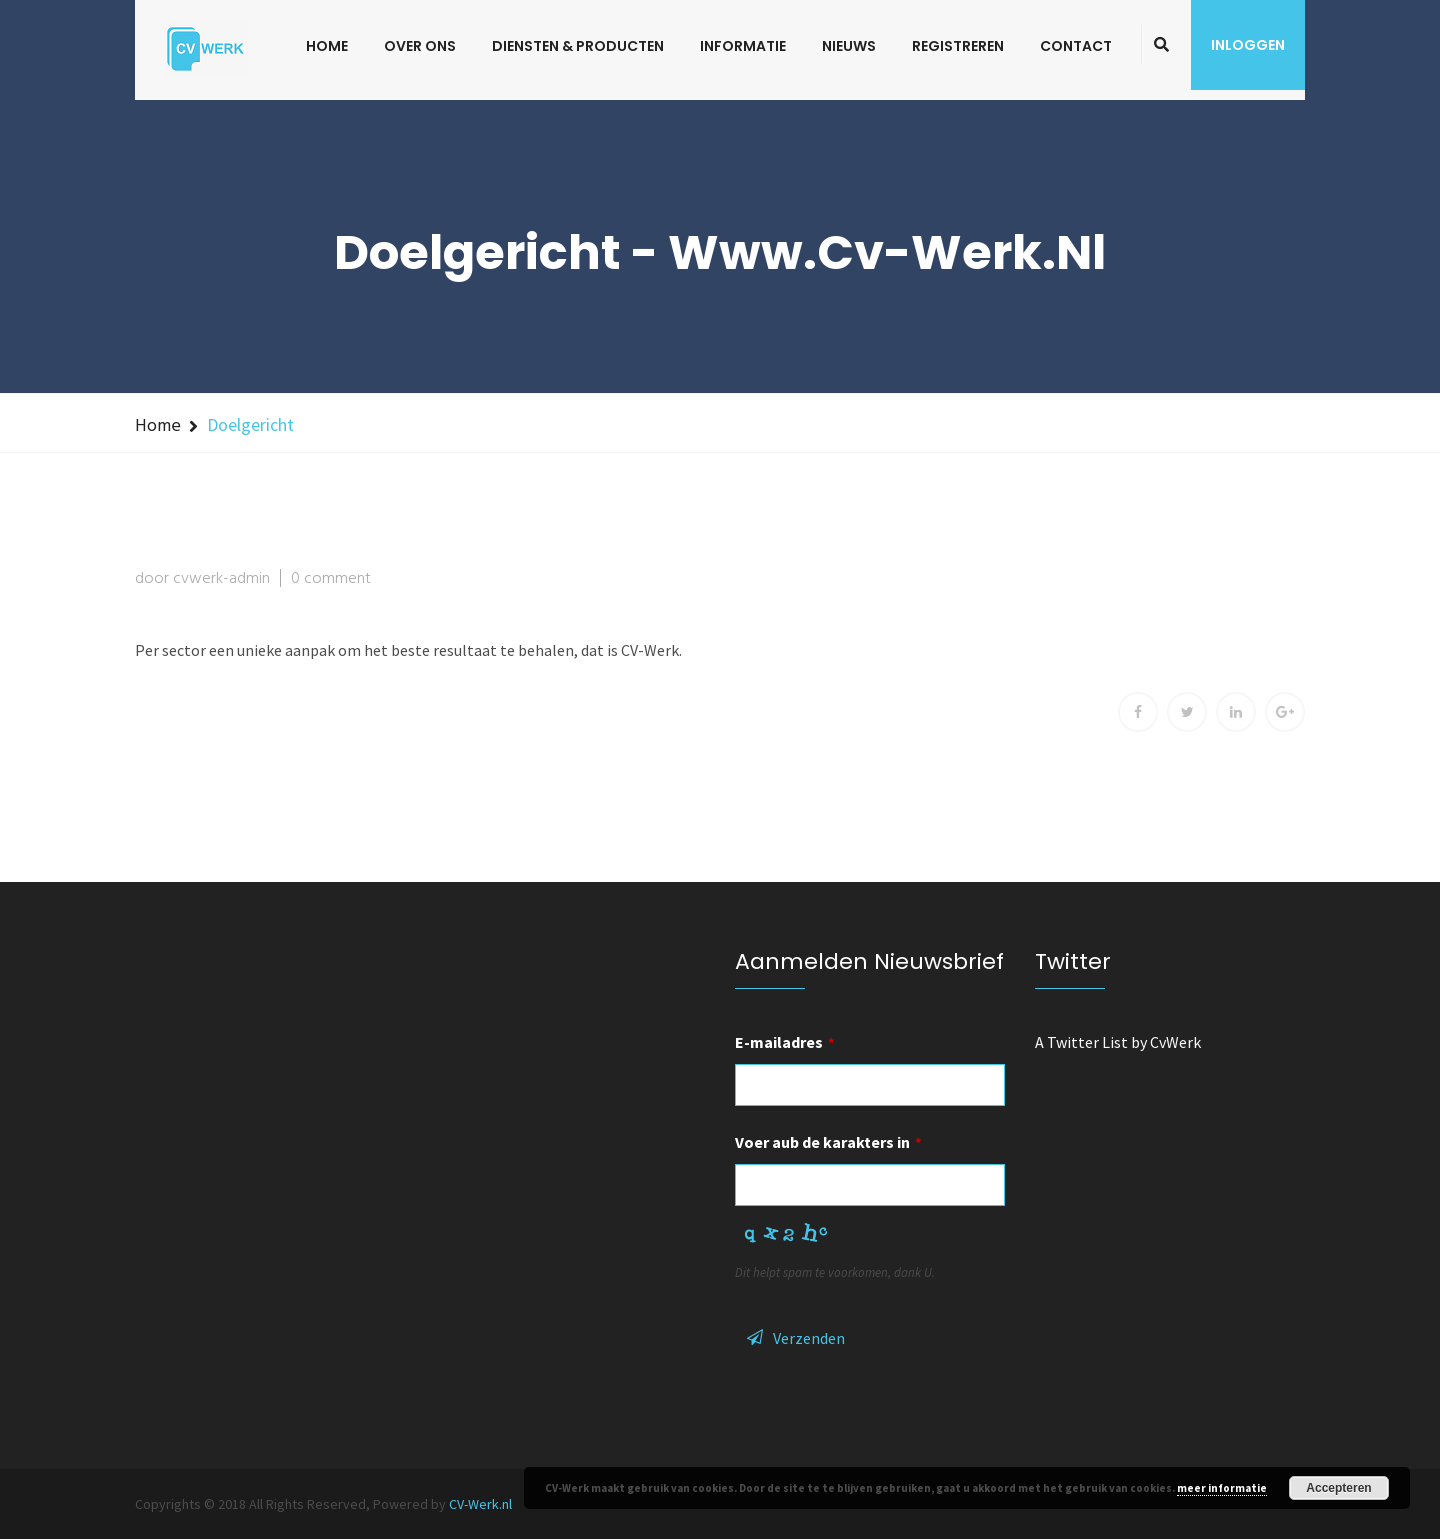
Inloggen (1248, 45)
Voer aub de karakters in (828, 1142)
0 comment (331, 579)
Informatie (743, 46)
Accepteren (1338, 1488)
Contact (1076, 46)
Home (327, 46)
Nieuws (849, 46)
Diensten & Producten (578, 46)
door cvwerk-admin (202, 579)
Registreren (958, 46)
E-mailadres (785, 1042)
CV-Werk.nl (480, 1504)
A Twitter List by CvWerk (1118, 1042)
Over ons (420, 46)
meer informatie (1222, 1488)
